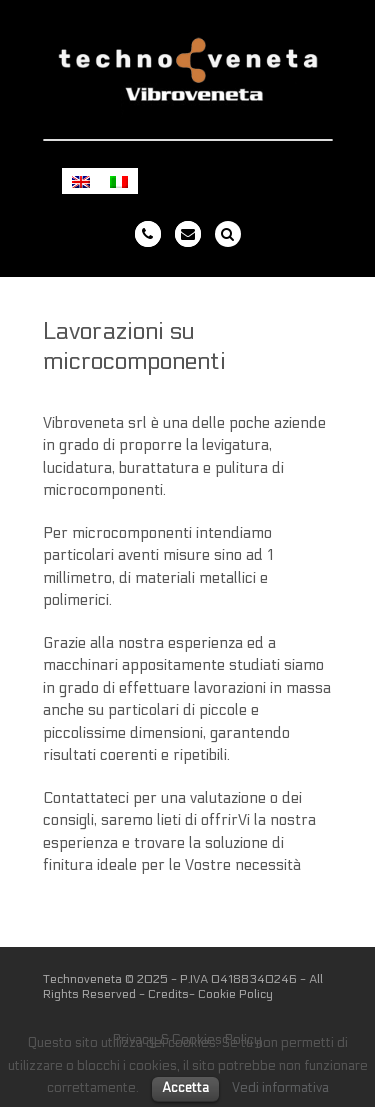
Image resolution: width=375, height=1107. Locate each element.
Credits (168, 994)
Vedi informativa (280, 1088)
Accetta (185, 1088)
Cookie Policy (235, 994)
